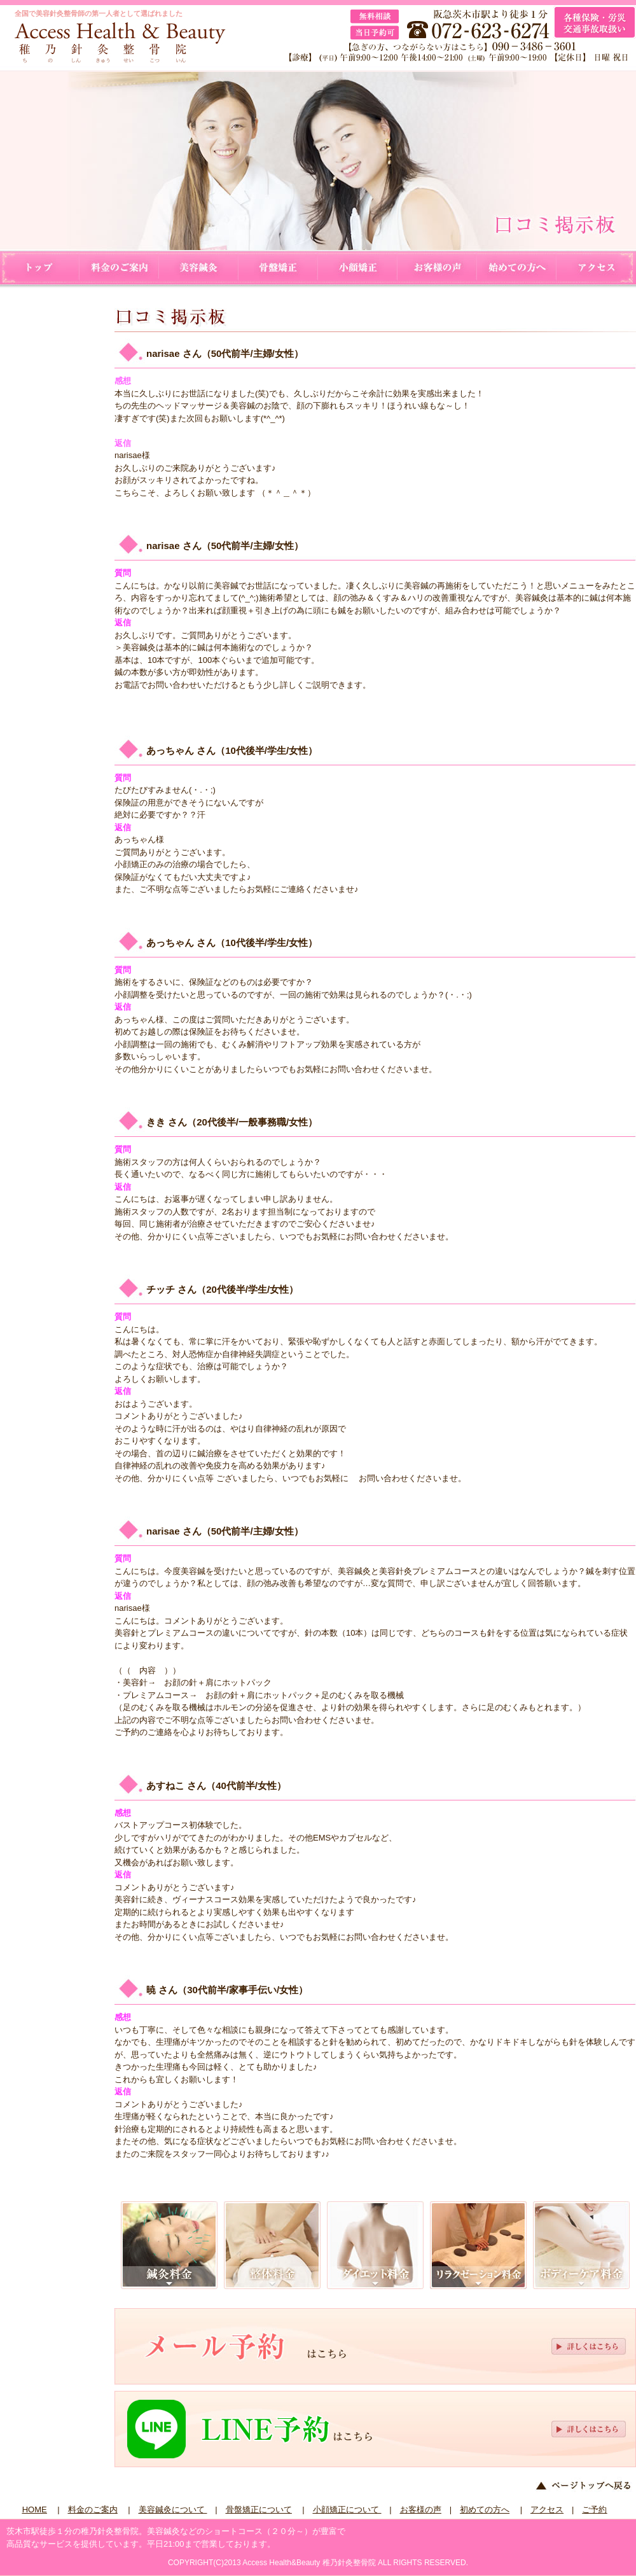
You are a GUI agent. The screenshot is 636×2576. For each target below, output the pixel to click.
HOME (40, 268)
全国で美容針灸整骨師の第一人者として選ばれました (99, 13)
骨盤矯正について (278, 268)
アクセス (596, 268)
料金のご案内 (119, 268)
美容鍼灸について (198, 268)
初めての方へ (516, 268)
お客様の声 (437, 268)
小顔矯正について (358, 268)
